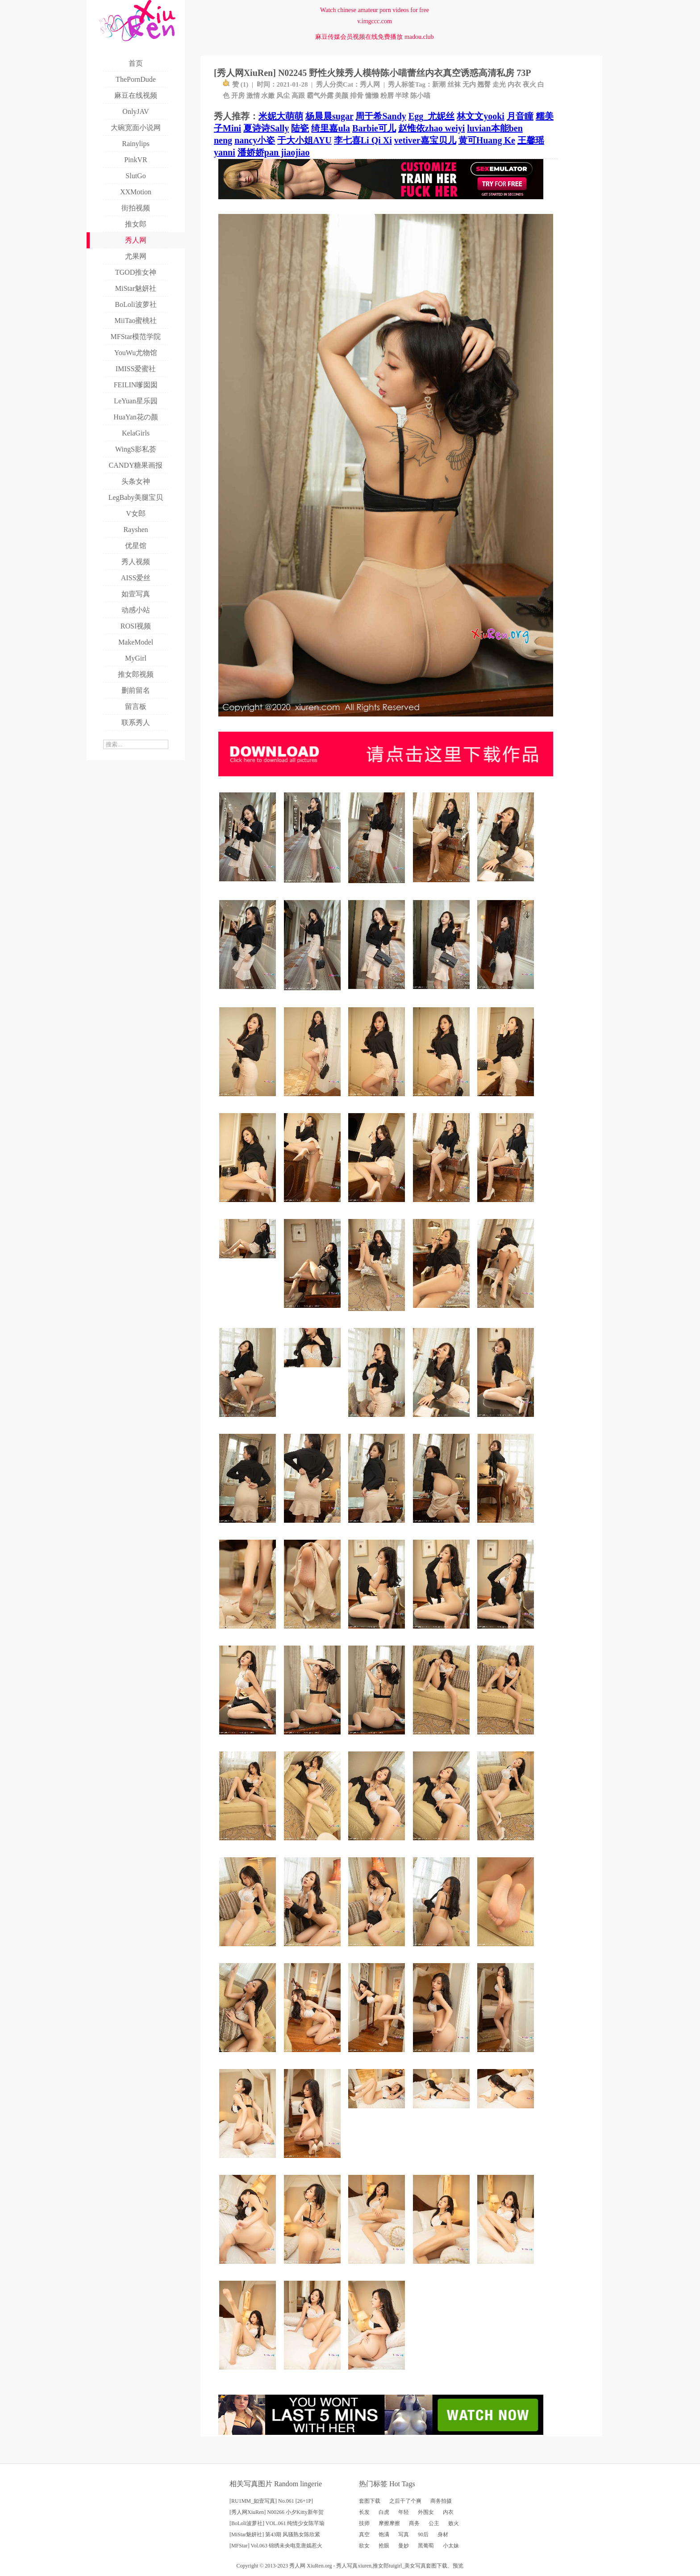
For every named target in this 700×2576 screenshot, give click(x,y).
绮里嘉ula (330, 128)
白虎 (384, 2512)
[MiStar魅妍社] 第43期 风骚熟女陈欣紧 (274, 2534)
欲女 (364, 2545)
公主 (434, 2523)
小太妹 (451, 2545)
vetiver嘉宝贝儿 (425, 140)
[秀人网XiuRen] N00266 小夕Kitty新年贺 (276, 2512)
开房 (238, 95)
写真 (403, 2534)
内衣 (514, 84)
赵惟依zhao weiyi (431, 128)
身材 (443, 2534)
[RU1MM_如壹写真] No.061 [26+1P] (271, 2501)
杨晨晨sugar (329, 116)
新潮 (439, 84)
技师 (364, 2523)
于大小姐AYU (304, 140)
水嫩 (268, 95)
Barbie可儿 (374, 128)
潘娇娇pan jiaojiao (274, 152)
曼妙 (403, 2545)
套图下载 (369, 2501)
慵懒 (372, 95)
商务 (414, 2523)
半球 (401, 95)
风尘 (283, 95)
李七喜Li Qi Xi (363, 140)
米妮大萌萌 (280, 116)
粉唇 (387, 95)
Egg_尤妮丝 (431, 116)
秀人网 (370, 84)
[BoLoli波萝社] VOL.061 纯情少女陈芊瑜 (277, 2523)
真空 (364, 2534)
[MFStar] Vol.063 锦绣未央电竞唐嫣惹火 (275, 2545)
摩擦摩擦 (389, 2523)
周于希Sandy (380, 116)
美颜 (341, 95)
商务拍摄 (441, 2501)
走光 (499, 84)
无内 (469, 84)
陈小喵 (420, 95)
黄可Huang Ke (486, 140)
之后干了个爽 (405, 2501)
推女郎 (381, 2566)
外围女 (426, 2512)
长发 (364, 2512)
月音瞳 (520, 116)
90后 (423, 2534)
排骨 (356, 95)
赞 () (235, 84)
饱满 (384, 2534)
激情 (253, 95)
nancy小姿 (254, 140)
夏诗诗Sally (266, 128)
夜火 (529, 84)
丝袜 (454, 84)
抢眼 (384, 2545)
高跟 (298, 95)
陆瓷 (300, 128)
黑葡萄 (426, 2545)
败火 (453, 2523)
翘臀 (484, 84)
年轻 (403, 2512)
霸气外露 (320, 95)
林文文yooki (480, 116)
